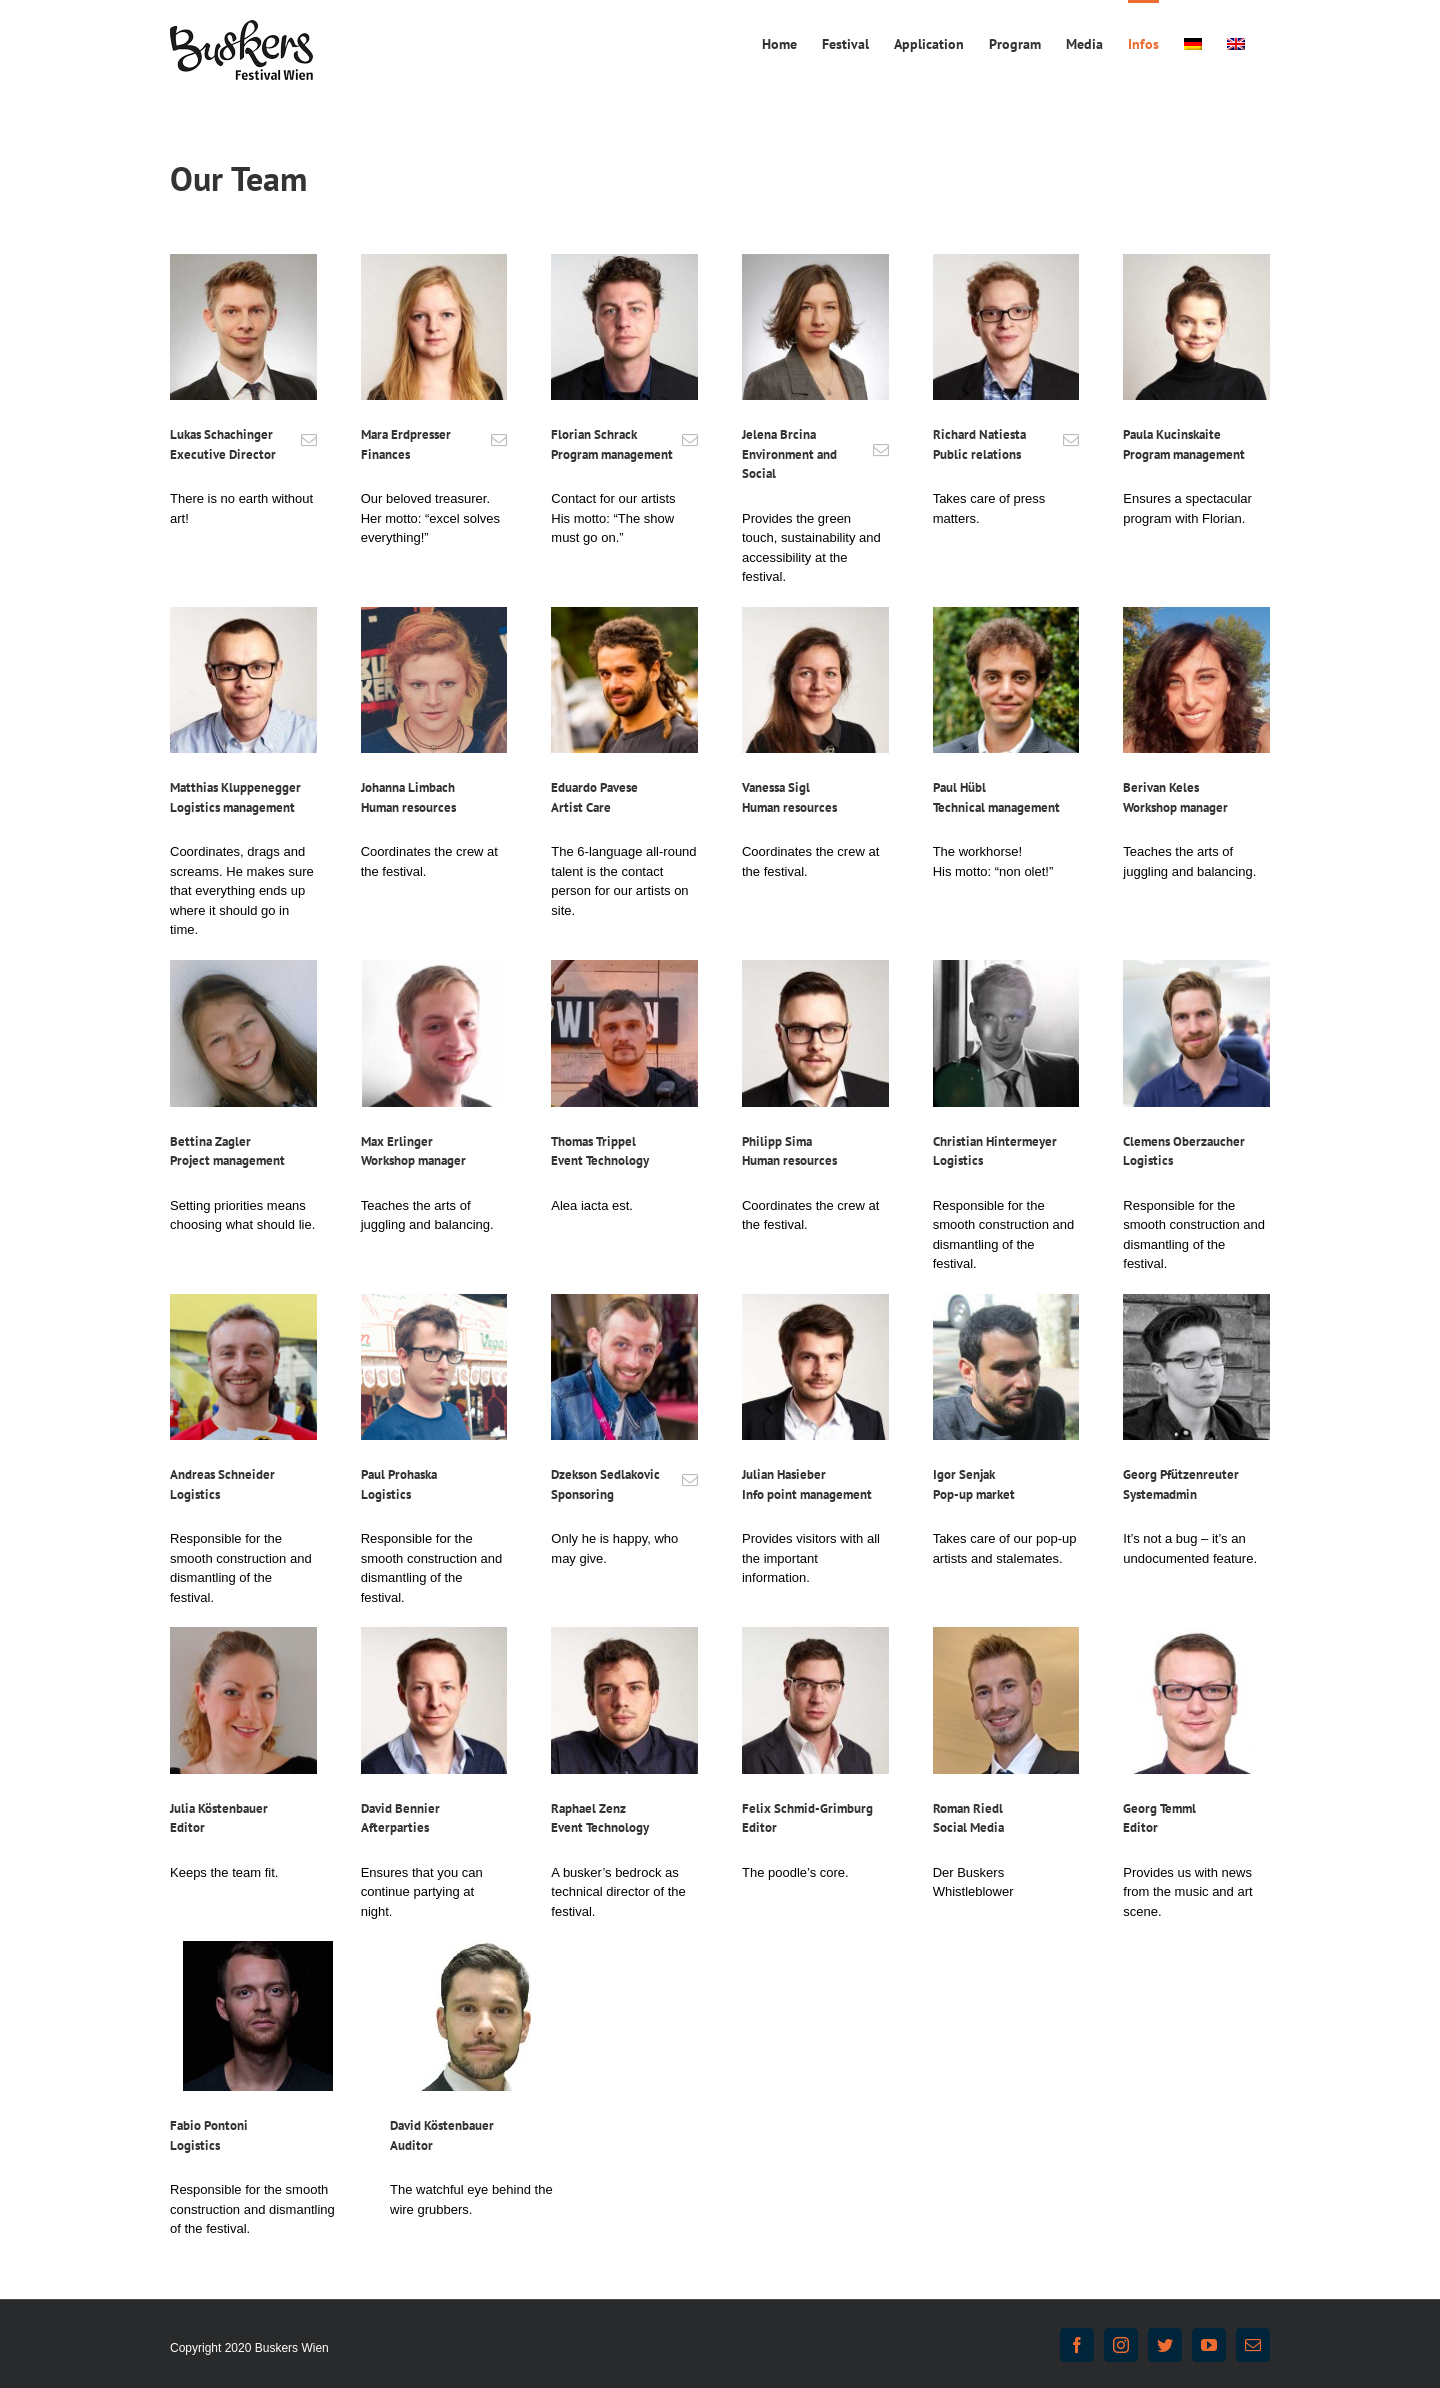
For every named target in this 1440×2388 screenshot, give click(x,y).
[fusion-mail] (309, 440)
